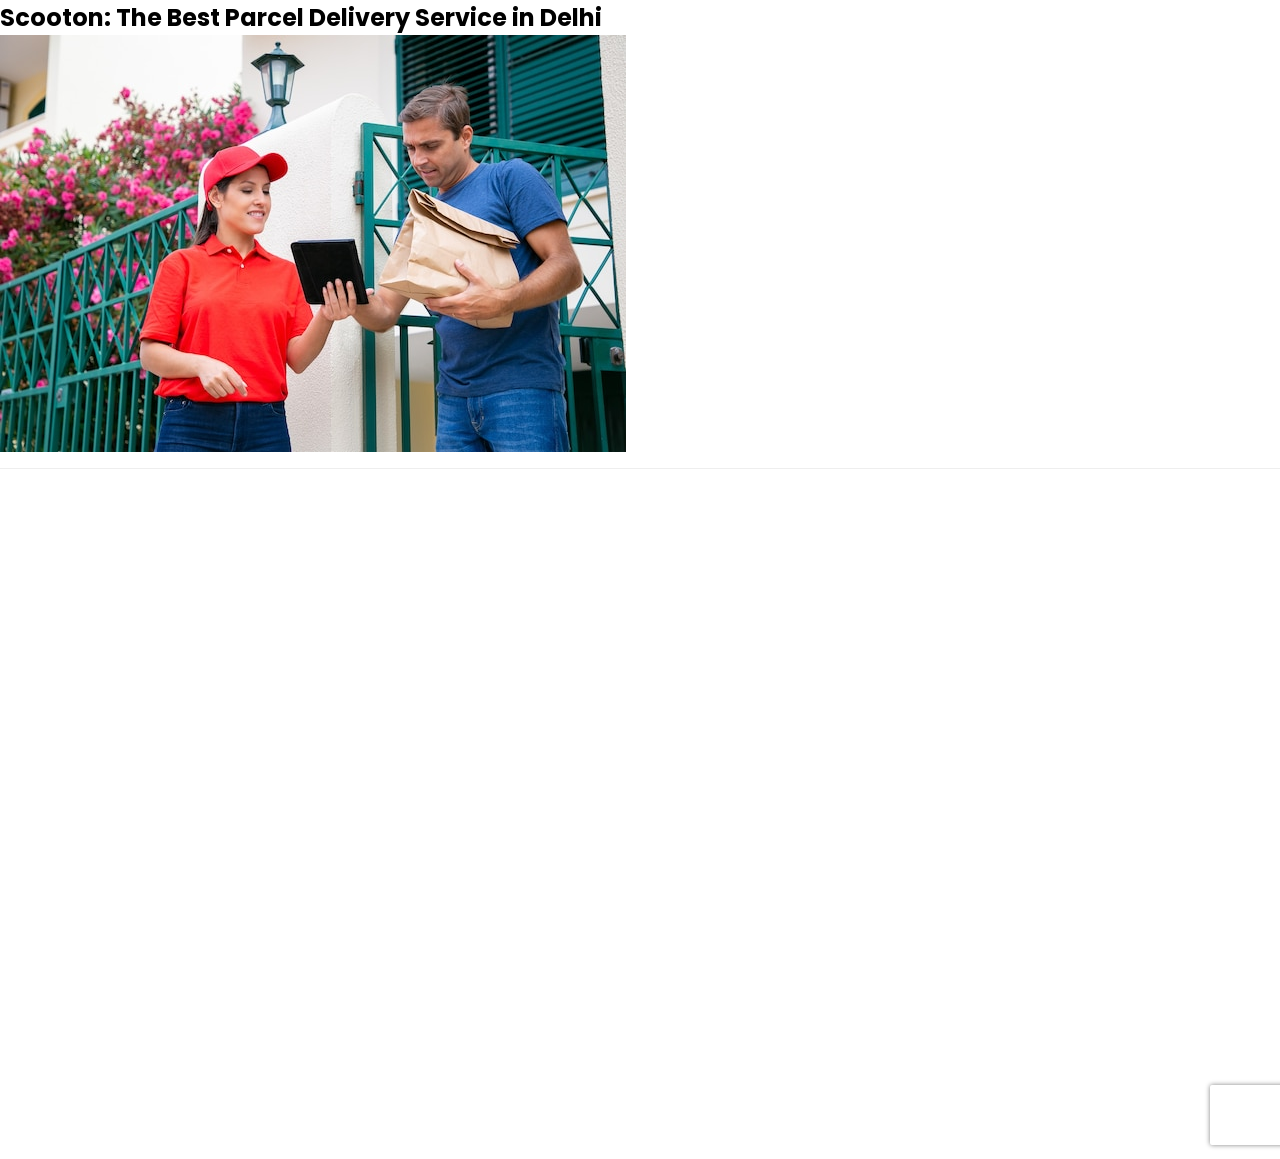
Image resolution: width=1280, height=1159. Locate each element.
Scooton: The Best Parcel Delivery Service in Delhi (301, 17)
